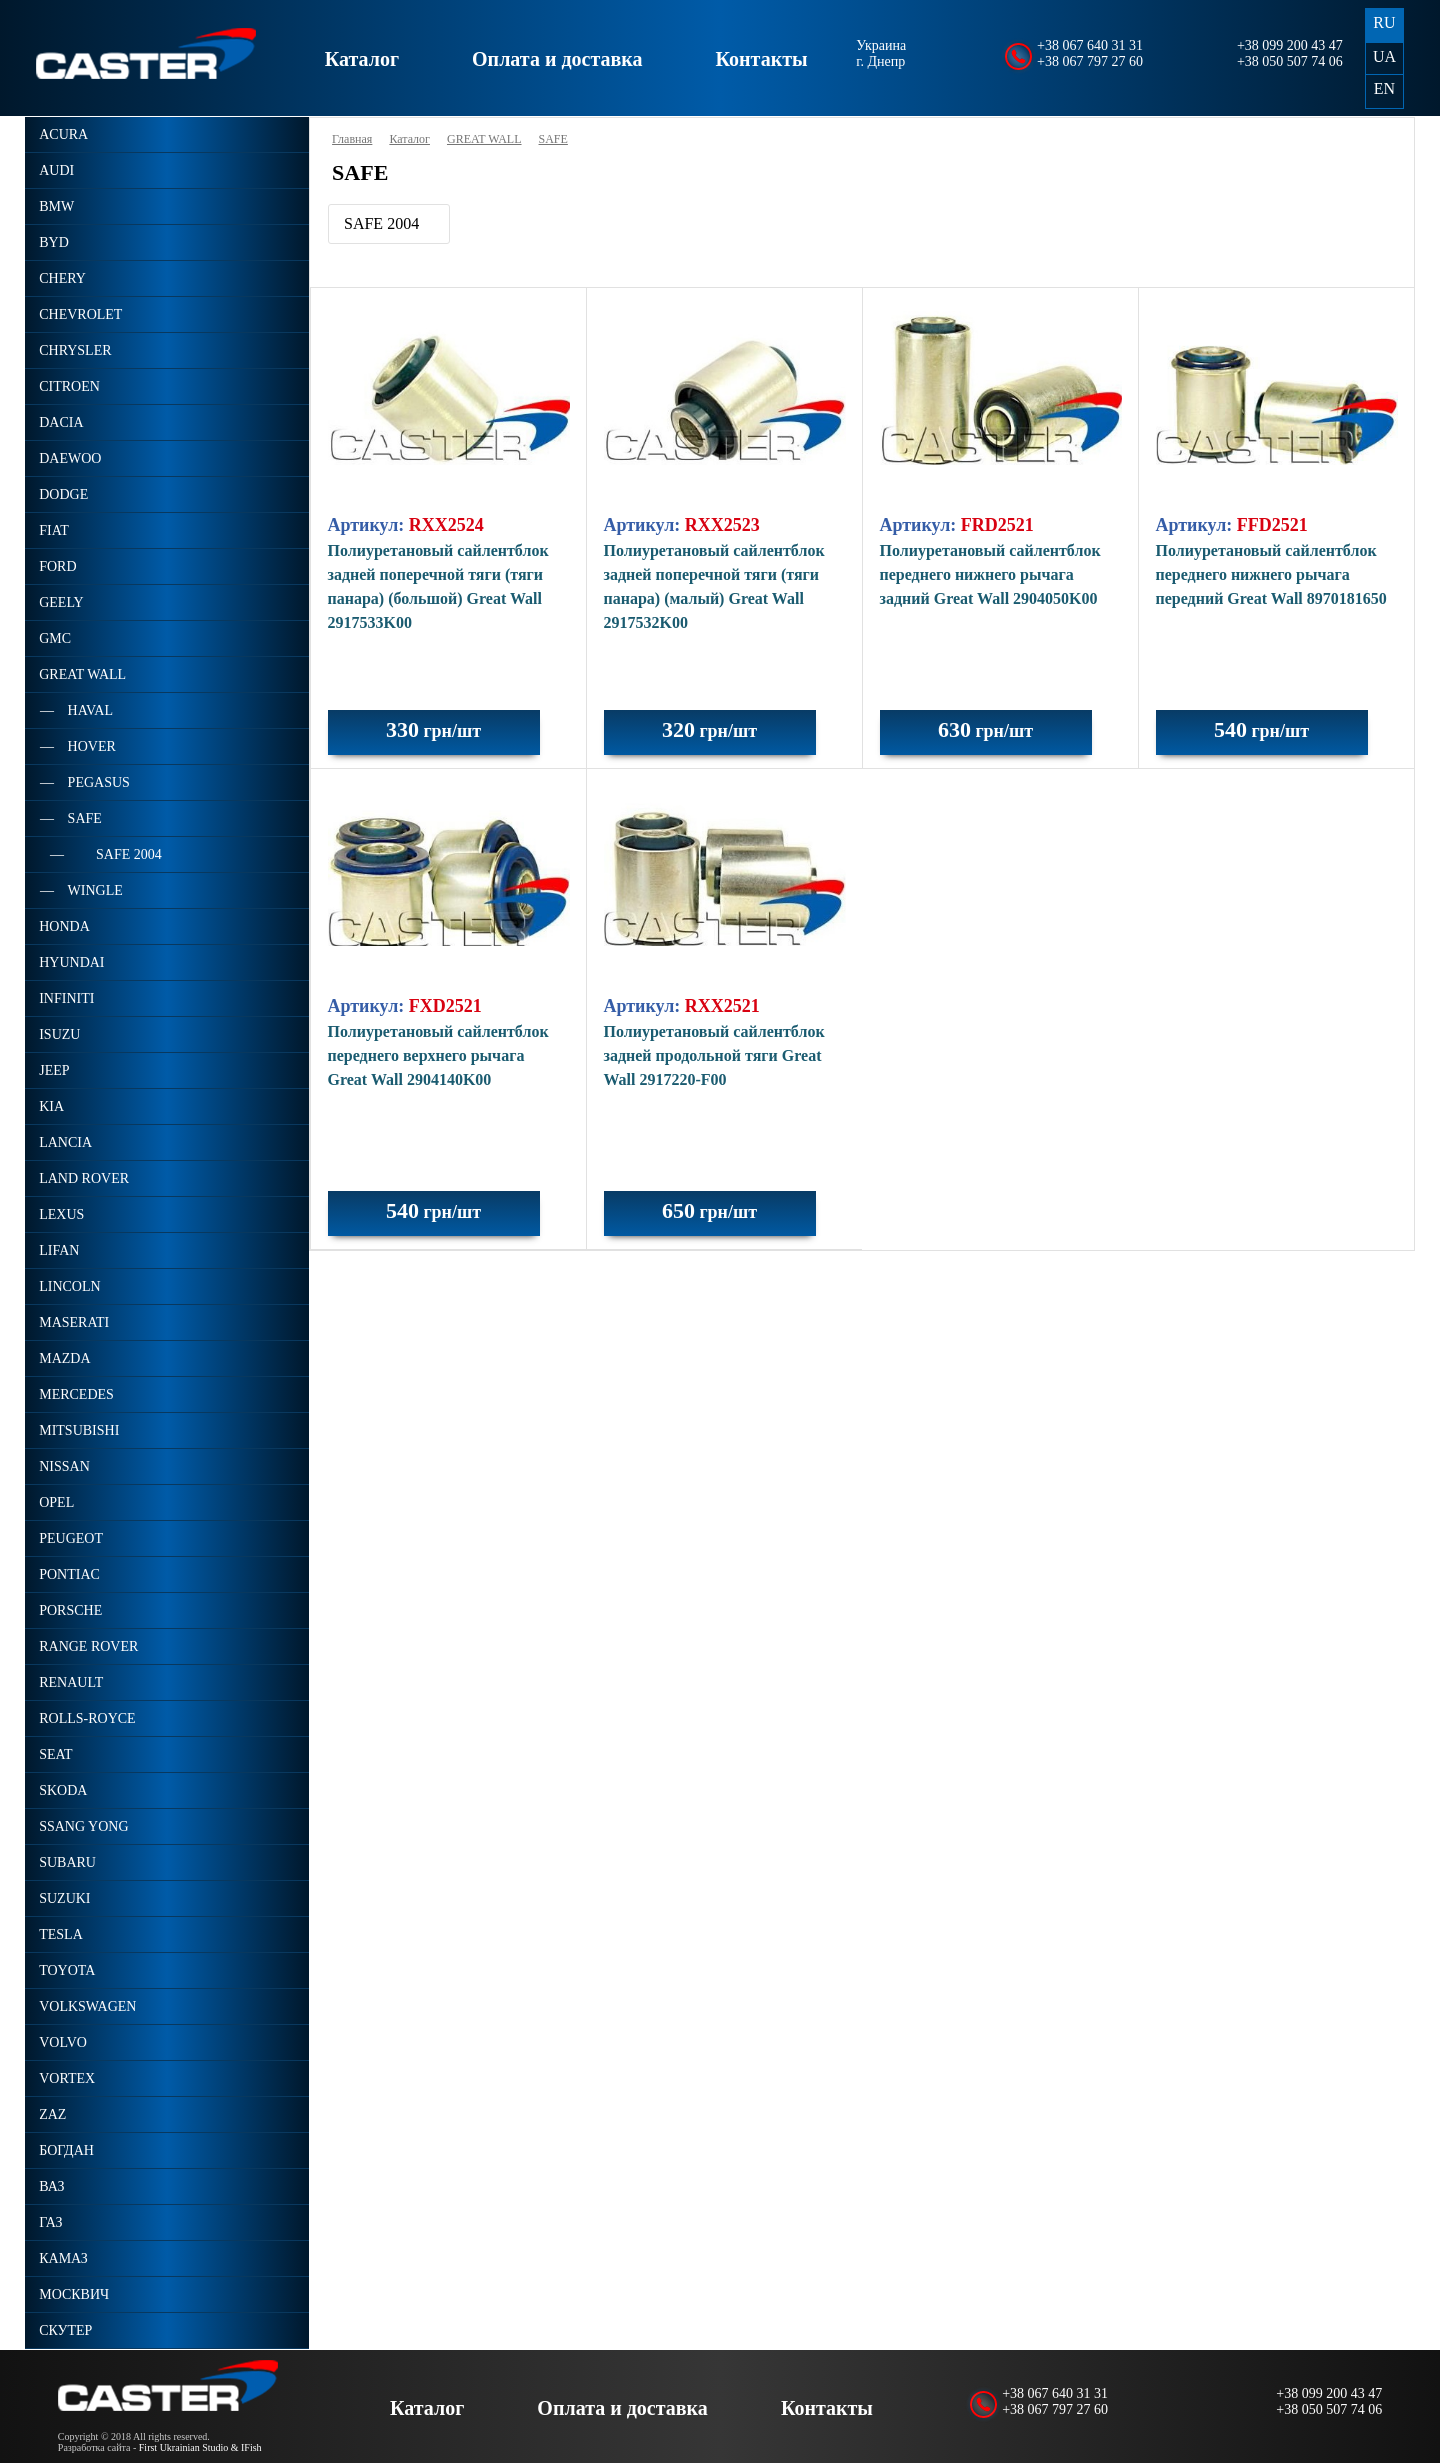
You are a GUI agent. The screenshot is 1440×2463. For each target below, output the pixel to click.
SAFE (553, 139)
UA (1384, 56)
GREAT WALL (484, 139)
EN (1384, 88)
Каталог (362, 59)
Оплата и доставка (557, 59)
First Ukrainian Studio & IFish (200, 2447)
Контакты (762, 59)
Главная (352, 139)
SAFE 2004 (381, 223)
